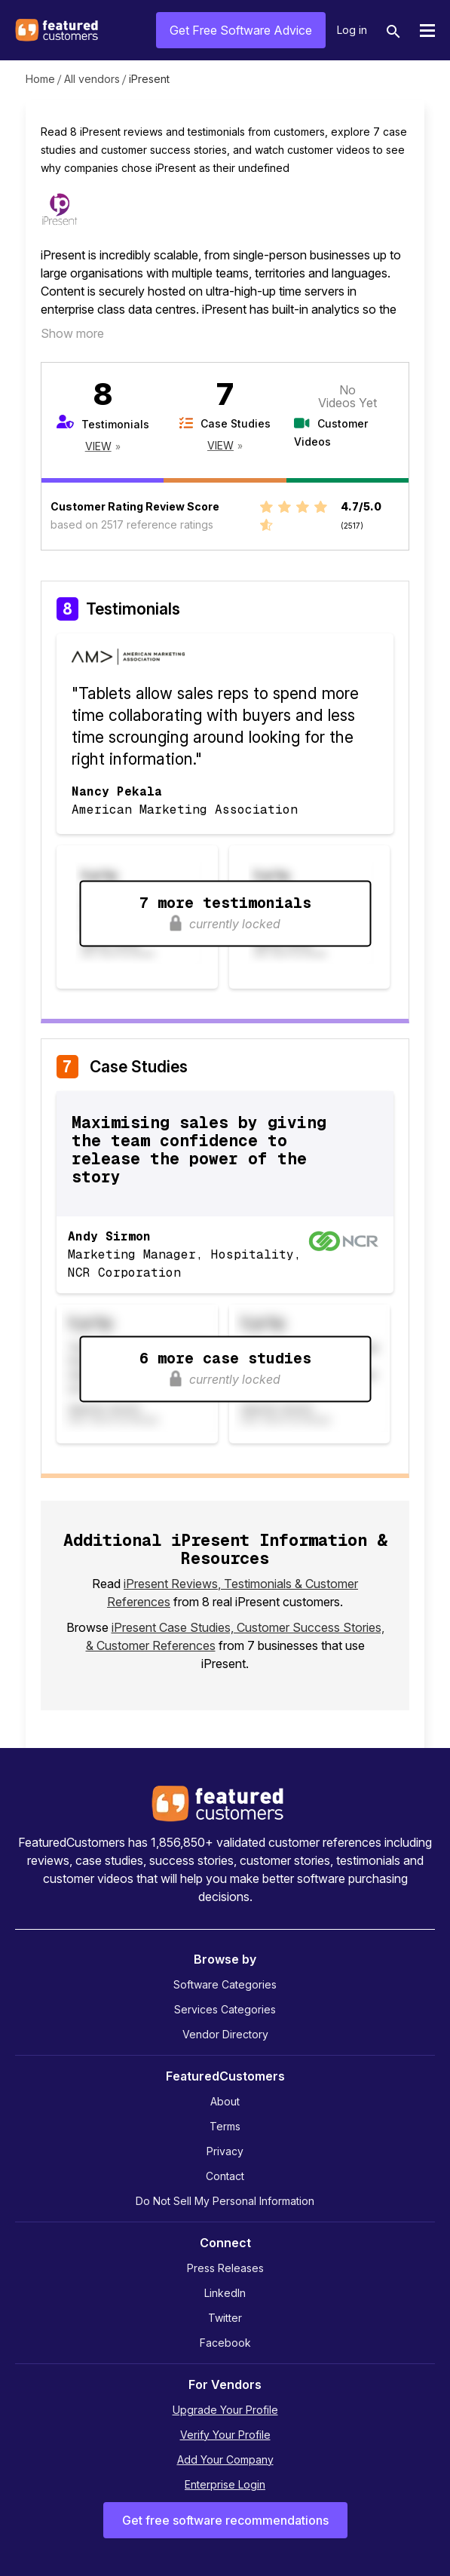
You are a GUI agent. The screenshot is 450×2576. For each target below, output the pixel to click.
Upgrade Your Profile (225, 2409)
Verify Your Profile (225, 2434)
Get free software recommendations (225, 2520)
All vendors (92, 78)
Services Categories (225, 2009)
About (225, 2101)
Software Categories (225, 1984)
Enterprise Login (225, 2484)
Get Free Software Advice (241, 30)
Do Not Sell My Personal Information (225, 2200)
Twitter (225, 2317)
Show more (72, 333)
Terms (225, 2126)
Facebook (225, 2342)
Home (40, 78)
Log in (352, 29)
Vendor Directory (225, 2034)
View (98, 446)
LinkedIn (225, 2292)
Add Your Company (225, 2459)
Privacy (225, 2151)
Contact (225, 2176)
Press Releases (225, 2268)
